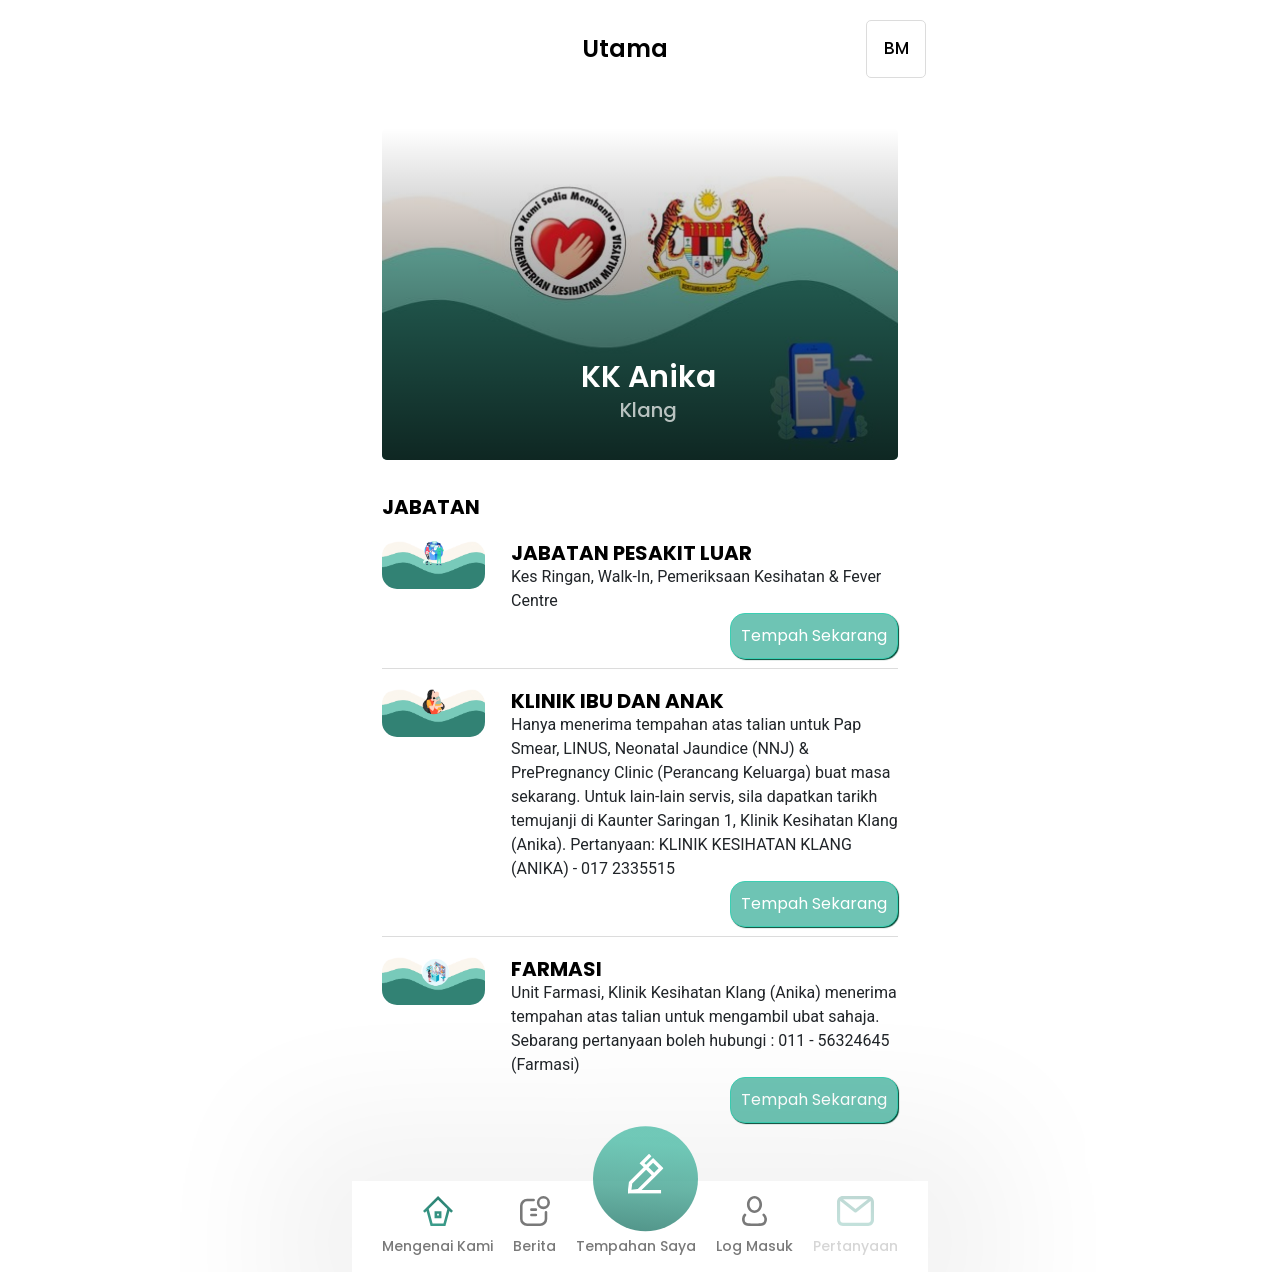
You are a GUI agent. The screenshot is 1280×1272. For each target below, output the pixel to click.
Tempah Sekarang (814, 635)
